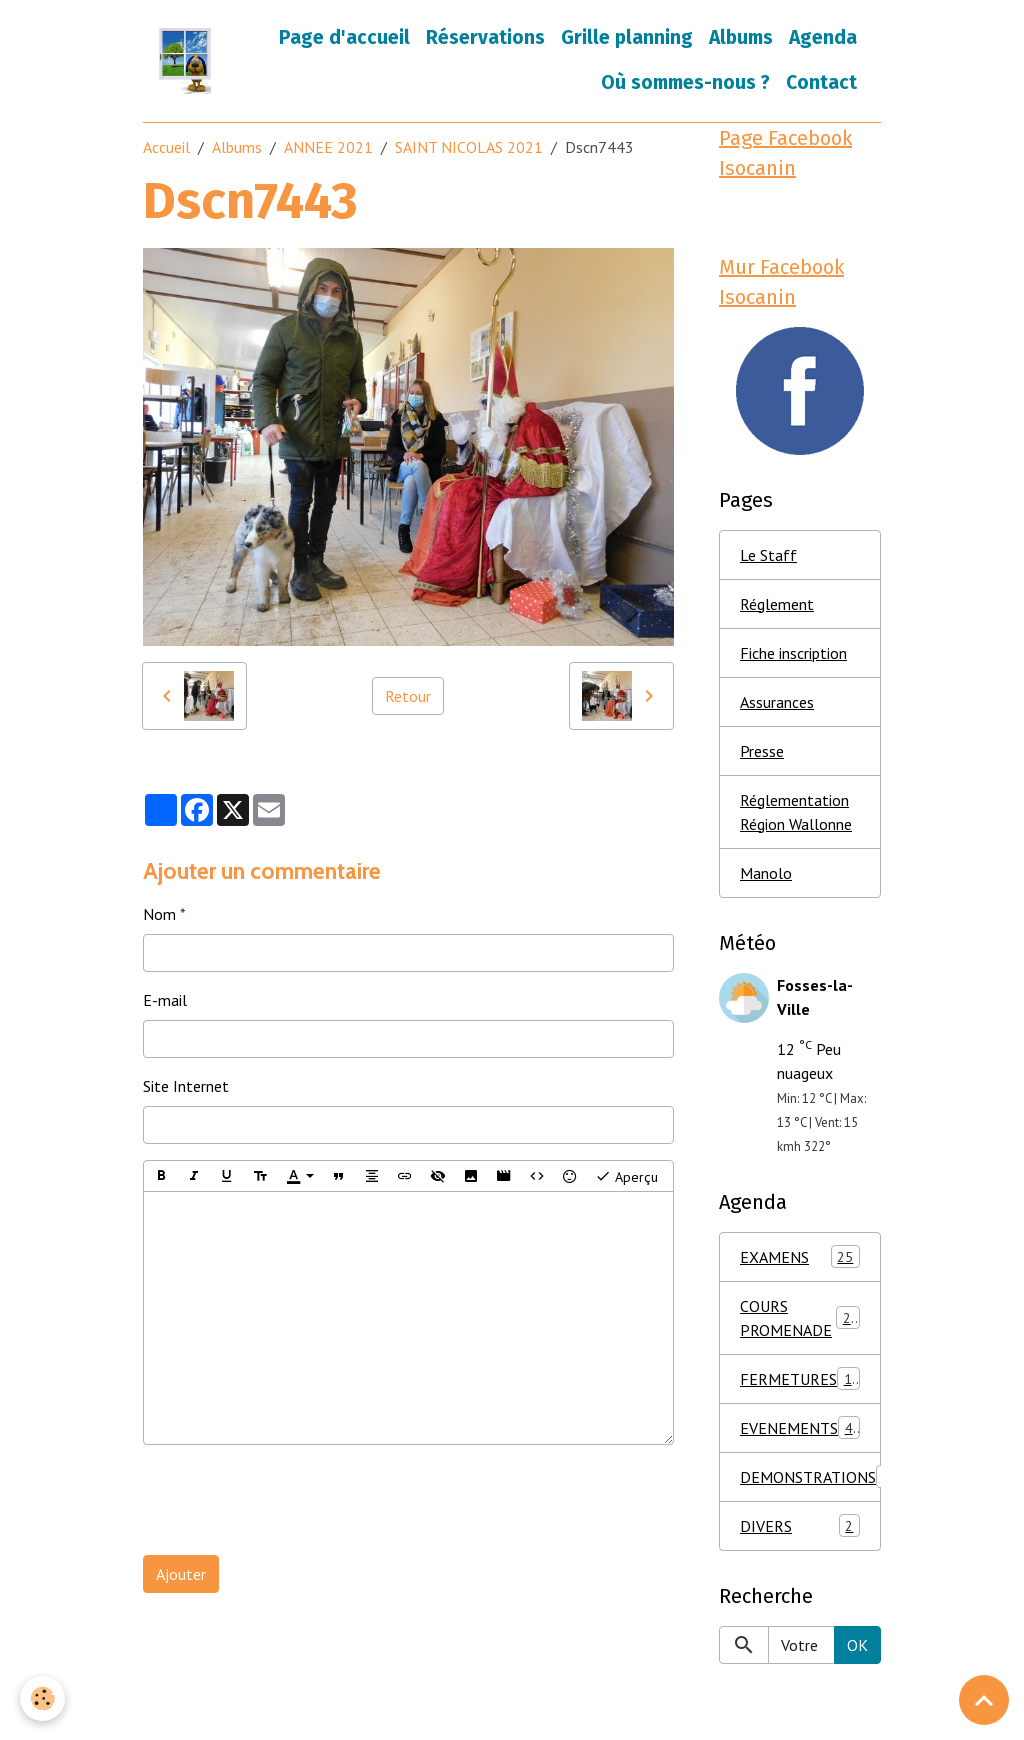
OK (857, 1645)
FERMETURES (804, 1378)
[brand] (185, 61)
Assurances (777, 702)
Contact (821, 82)
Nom (159, 914)
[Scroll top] (984, 1700)
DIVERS (800, 1525)
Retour (408, 696)
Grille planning (627, 37)
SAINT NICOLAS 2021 (469, 147)
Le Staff (768, 555)
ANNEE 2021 (328, 147)
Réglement (777, 604)
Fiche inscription (793, 653)
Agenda (823, 37)
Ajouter (181, 1574)
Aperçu (626, 1176)
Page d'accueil (344, 37)
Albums (741, 37)
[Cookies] (42, 1698)
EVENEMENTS (800, 1427)
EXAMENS (800, 1256)
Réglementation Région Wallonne (796, 812)
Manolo (766, 873)
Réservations (485, 37)
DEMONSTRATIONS (810, 1476)
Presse (762, 751)
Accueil (166, 147)
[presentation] (295, 1500)
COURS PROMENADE (800, 1318)
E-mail (165, 1000)
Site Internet (186, 1086)
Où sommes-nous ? (685, 82)
